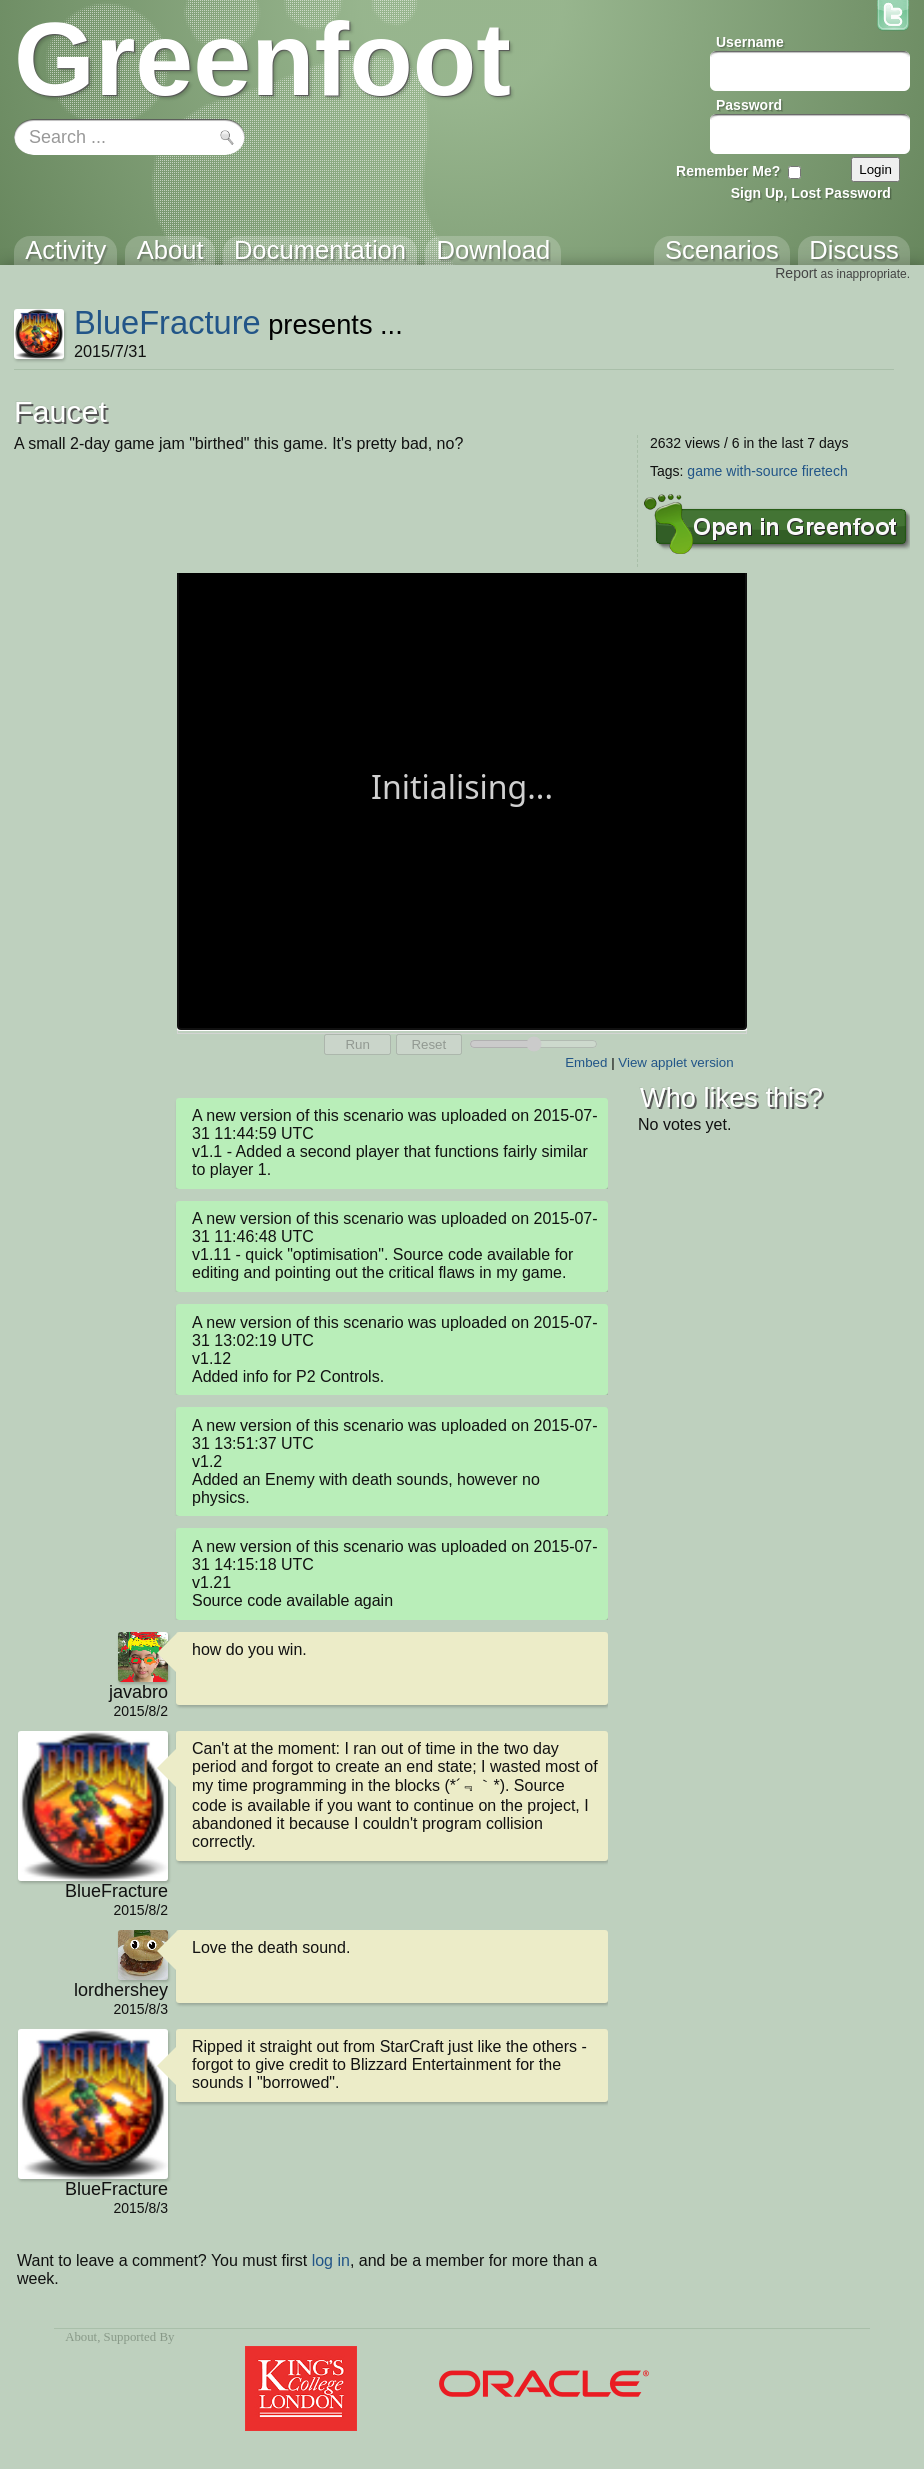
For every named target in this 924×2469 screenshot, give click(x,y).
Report (796, 273)
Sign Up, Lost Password (811, 193)
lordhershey (121, 1990)
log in (331, 2260)
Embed (586, 1062)
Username (750, 42)
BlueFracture (167, 322)
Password (749, 105)
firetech (825, 471)
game (704, 471)
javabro (138, 1692)
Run (357, 1044)
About (81, 2337)
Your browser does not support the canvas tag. (462, 799)
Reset (428, 1044)
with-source (762, 471)
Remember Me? (728, 171)
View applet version (675, 1062)
